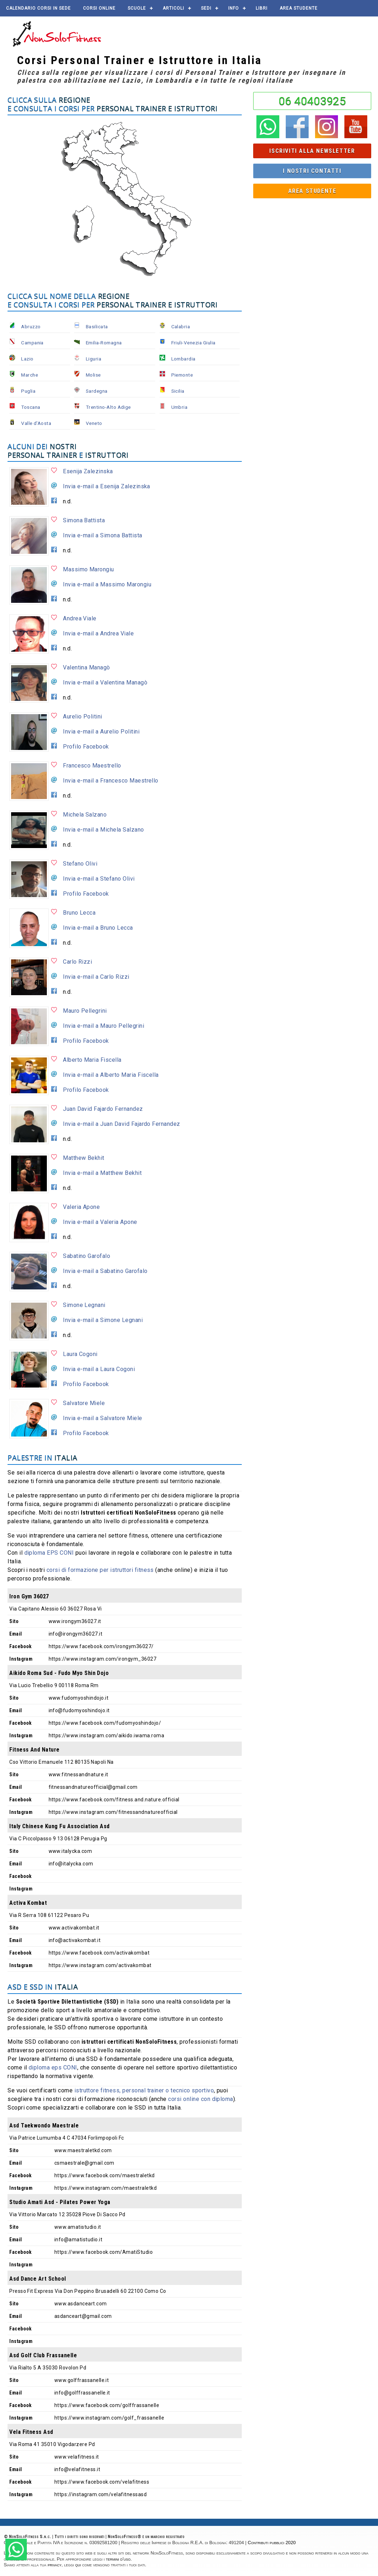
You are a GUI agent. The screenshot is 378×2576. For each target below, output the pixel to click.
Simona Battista (84, 520)
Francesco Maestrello (92, 765)
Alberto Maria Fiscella (92, 1059)
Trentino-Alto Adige (108, 407)
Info (233, 8)
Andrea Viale (80, 618)
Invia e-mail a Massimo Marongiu (107, 584)
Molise (93, 375)
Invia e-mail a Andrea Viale (98, 633)
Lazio (27, 359)
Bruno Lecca (79, 912)
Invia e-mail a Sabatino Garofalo (105, 1271)
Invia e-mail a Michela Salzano (103, 829)
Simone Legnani (84, 1305)
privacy (55, 2564)
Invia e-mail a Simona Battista (102, 535)
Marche (29, 375)
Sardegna (97, 391)
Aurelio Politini (82, 716)
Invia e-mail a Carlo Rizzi (96, 976)
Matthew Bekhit (83, 1157)
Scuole (137, 8)
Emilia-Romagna (104, 342)
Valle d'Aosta (36, 423)
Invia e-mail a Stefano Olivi (98, 878)
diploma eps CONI (53, 2067)
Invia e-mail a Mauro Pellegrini (103, 1025)
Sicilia (178, 391)
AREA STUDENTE (299, 8)
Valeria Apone (81, 1207)
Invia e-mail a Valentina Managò (105, 682)
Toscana (30, 407)
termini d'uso (118, 2559)
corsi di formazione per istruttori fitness (100, 1570)
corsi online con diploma (200, 2099)
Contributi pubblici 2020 (272, 2542)
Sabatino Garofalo (86, 1256)
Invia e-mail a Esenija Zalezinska (106, 486)
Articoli (173, 8)
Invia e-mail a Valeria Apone (100, 1222)
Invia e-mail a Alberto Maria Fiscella (111, 1074)
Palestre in (43, 1457)
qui (78, 2564)
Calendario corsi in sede (38, 8)
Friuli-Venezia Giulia (193, 342)
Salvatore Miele (84, 1403)
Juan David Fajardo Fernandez (103, 1108)
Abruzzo (30, 326)
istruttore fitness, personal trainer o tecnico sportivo (144, 2090)
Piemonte (182, 375)
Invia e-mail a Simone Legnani (103, 1320)
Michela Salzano (85, 814)
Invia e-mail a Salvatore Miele (102, 1418)
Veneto (94, 423)
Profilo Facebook (86, 746)
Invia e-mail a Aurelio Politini (101, 731)
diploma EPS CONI (49, 1552)
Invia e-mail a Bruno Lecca (98, 927)
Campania (32, 342)
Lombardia (183, 359)
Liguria (93, 359)
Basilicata (97, 326)
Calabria (180, 326)
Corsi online (99, 8)
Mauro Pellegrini (85, 1010)
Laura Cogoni (80, 1354)
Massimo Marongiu (88, 569)
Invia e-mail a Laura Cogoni (99, 1369)
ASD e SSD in (43, 1986)
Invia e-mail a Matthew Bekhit (102, 1173)
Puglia (28, 391)
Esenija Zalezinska (88, 471)
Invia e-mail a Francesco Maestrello (110, 780)
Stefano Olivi (80, 863)
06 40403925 (312, 101)
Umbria (179, 407)
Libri (261, 8)
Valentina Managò (86, 667)
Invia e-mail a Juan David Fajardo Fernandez (121, 1123)
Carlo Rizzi (77, 961)
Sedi (206, 8)
